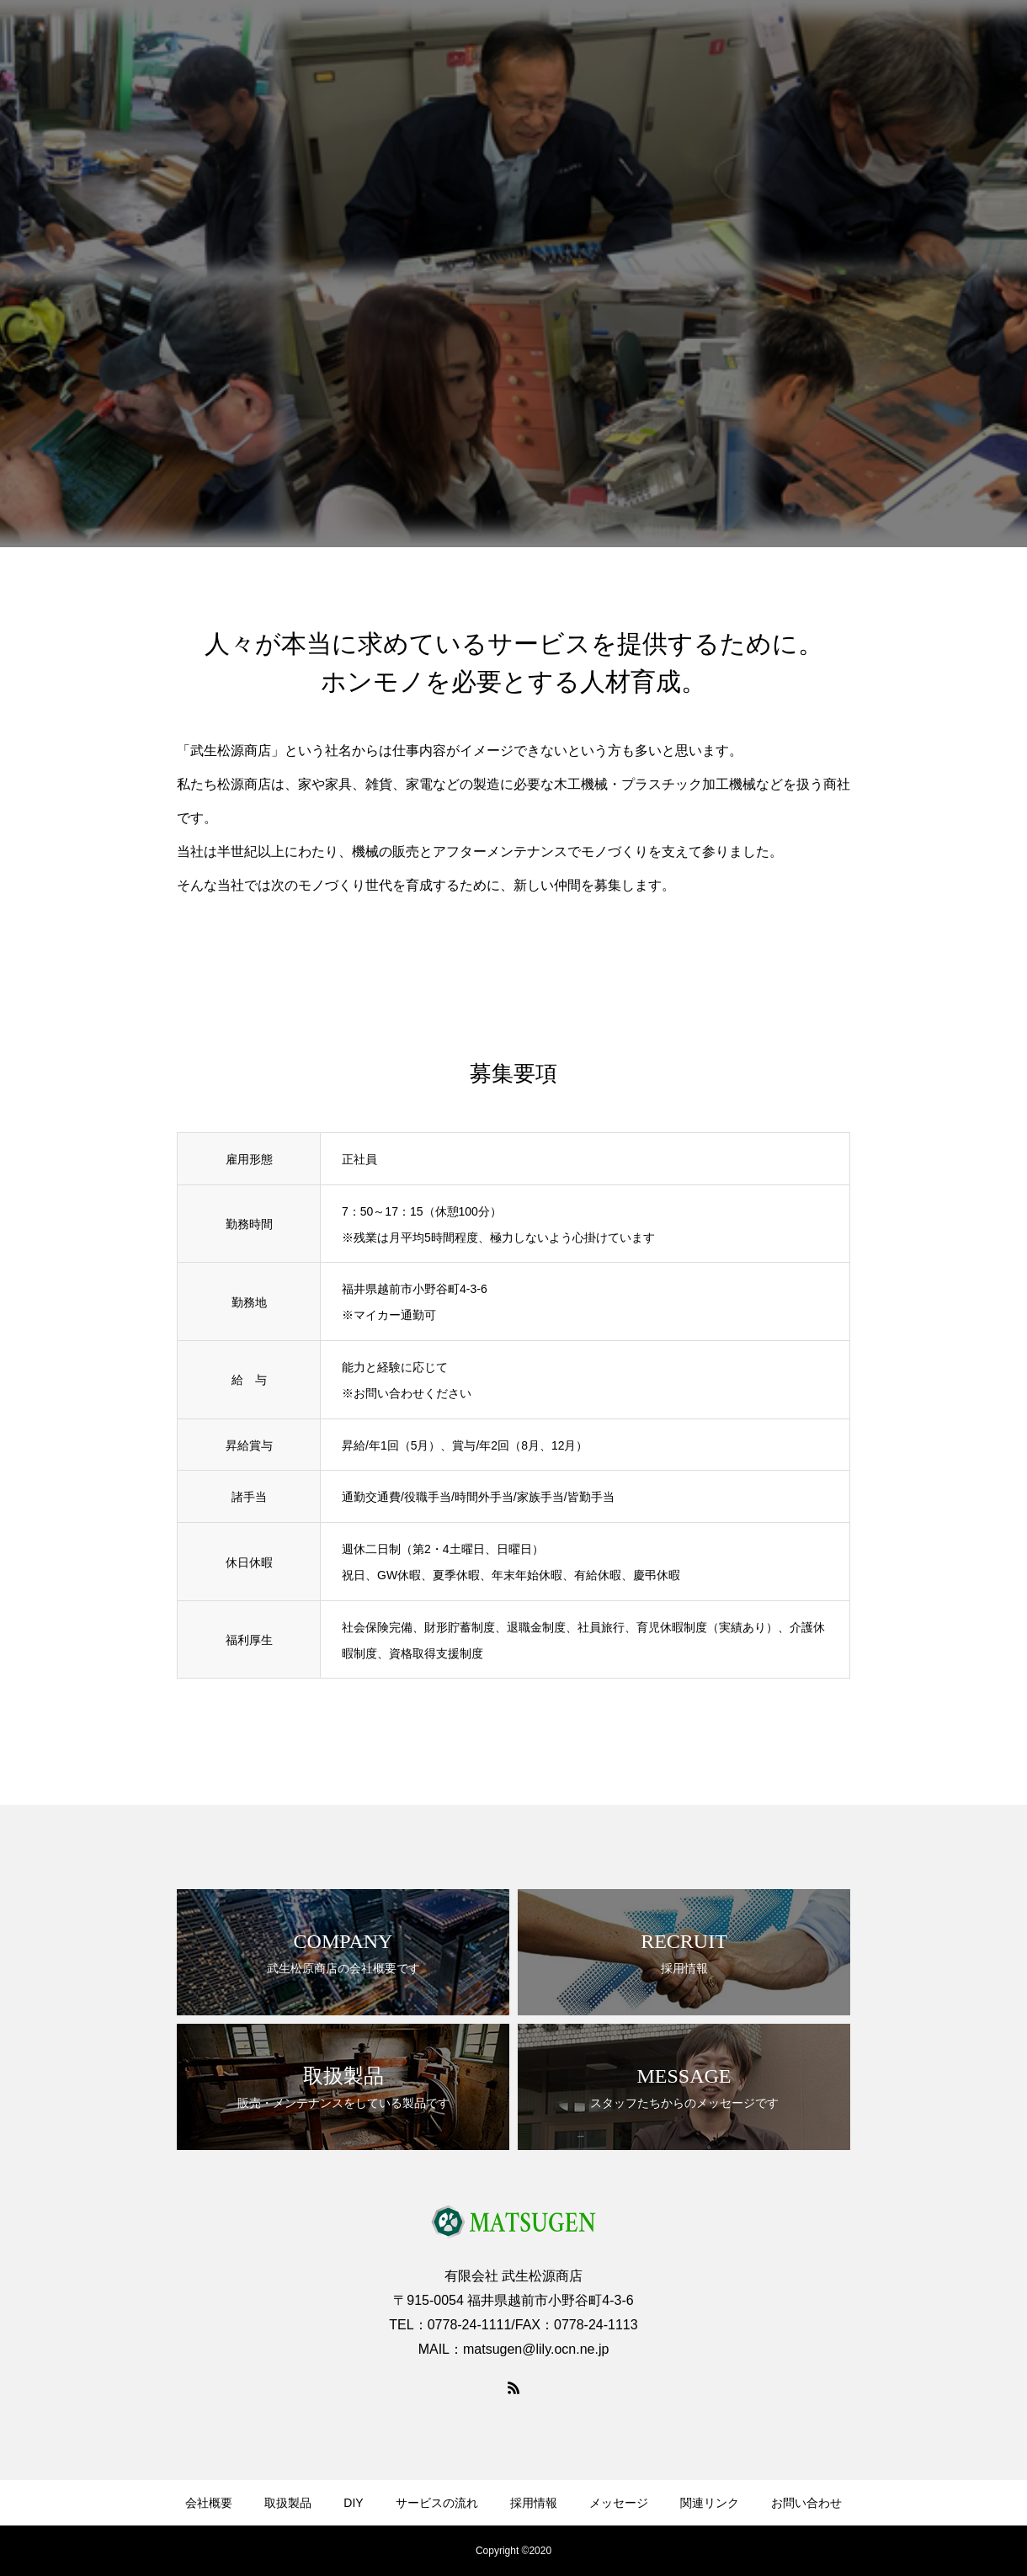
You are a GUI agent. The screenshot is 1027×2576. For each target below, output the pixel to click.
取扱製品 (287, 2502)
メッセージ (618, 2502)
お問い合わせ (806, 2502)
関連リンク (709, 2502)
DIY (353, 2502)
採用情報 (533, 2502)
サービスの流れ (437, 2502)
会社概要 (208, 2502)
